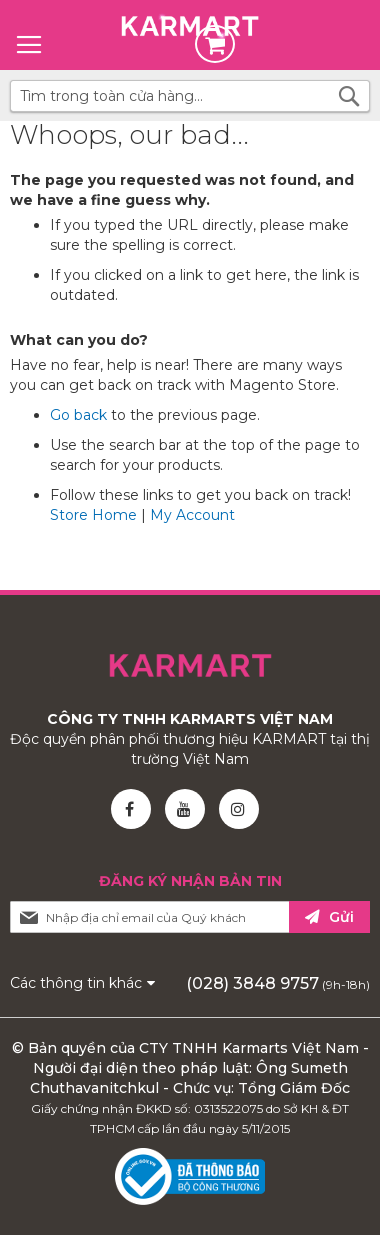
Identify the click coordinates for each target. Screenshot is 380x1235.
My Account (192, 515)
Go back (78, 415)
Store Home (93, 515)
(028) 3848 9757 (252, 983)
